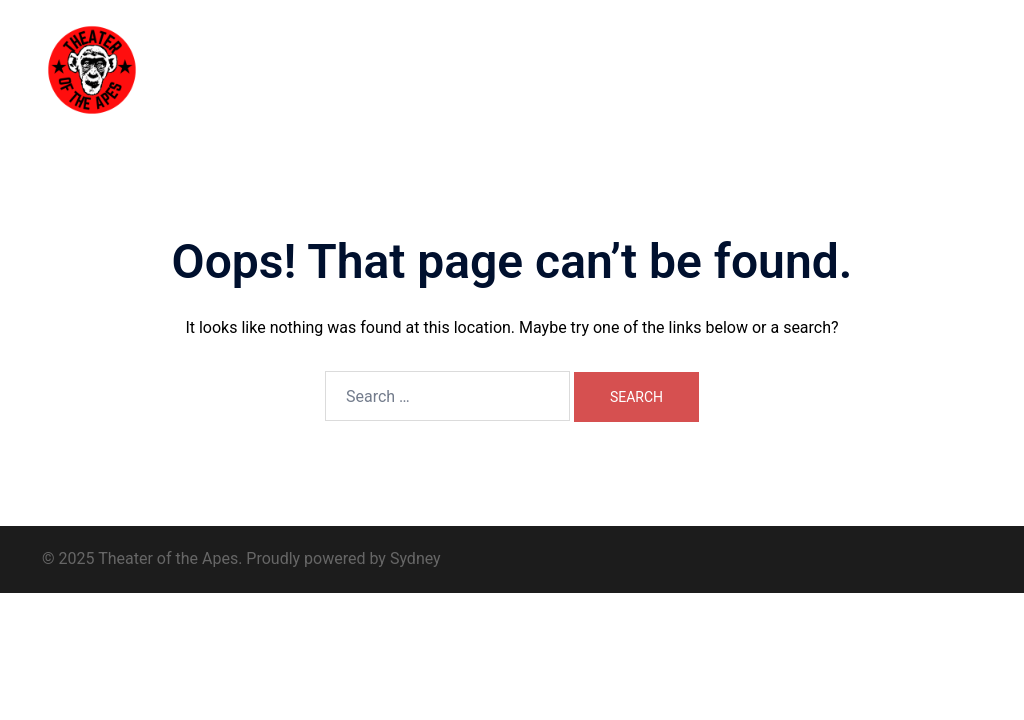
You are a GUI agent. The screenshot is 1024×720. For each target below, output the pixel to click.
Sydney (415, 558)
